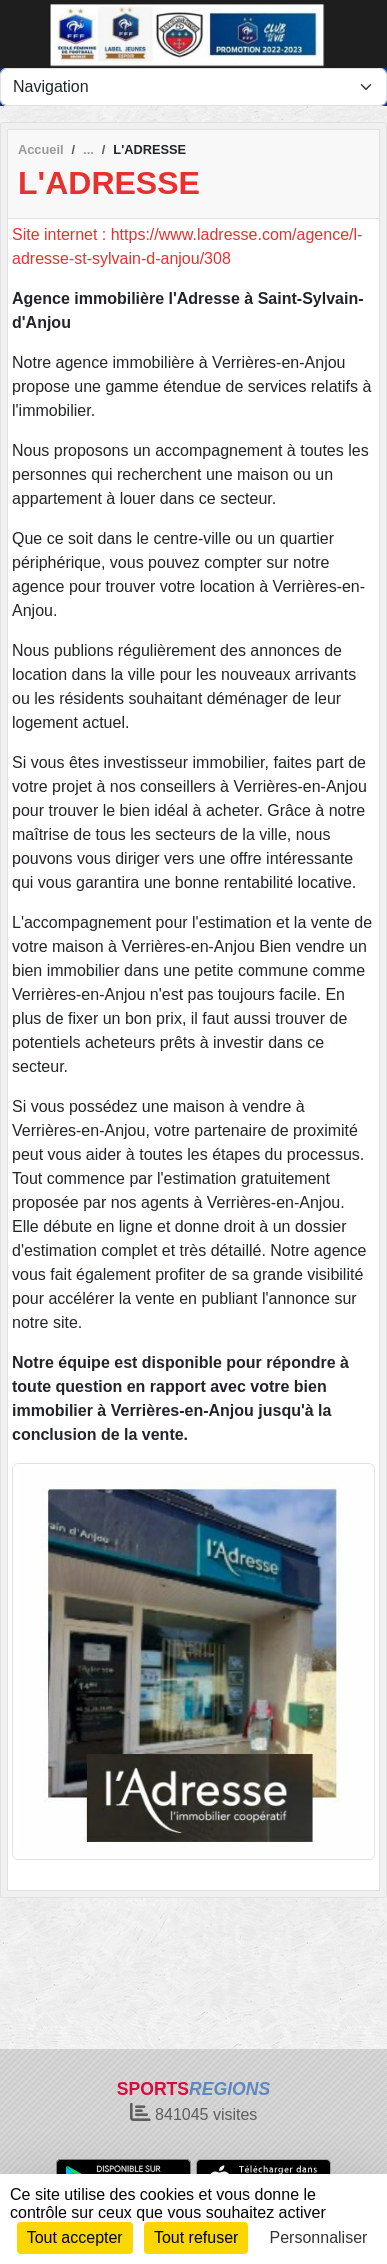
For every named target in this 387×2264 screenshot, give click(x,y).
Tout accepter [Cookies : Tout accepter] (75, 2237)
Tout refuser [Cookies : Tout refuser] (196, 2237)
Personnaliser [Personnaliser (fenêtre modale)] (319, 2237)
